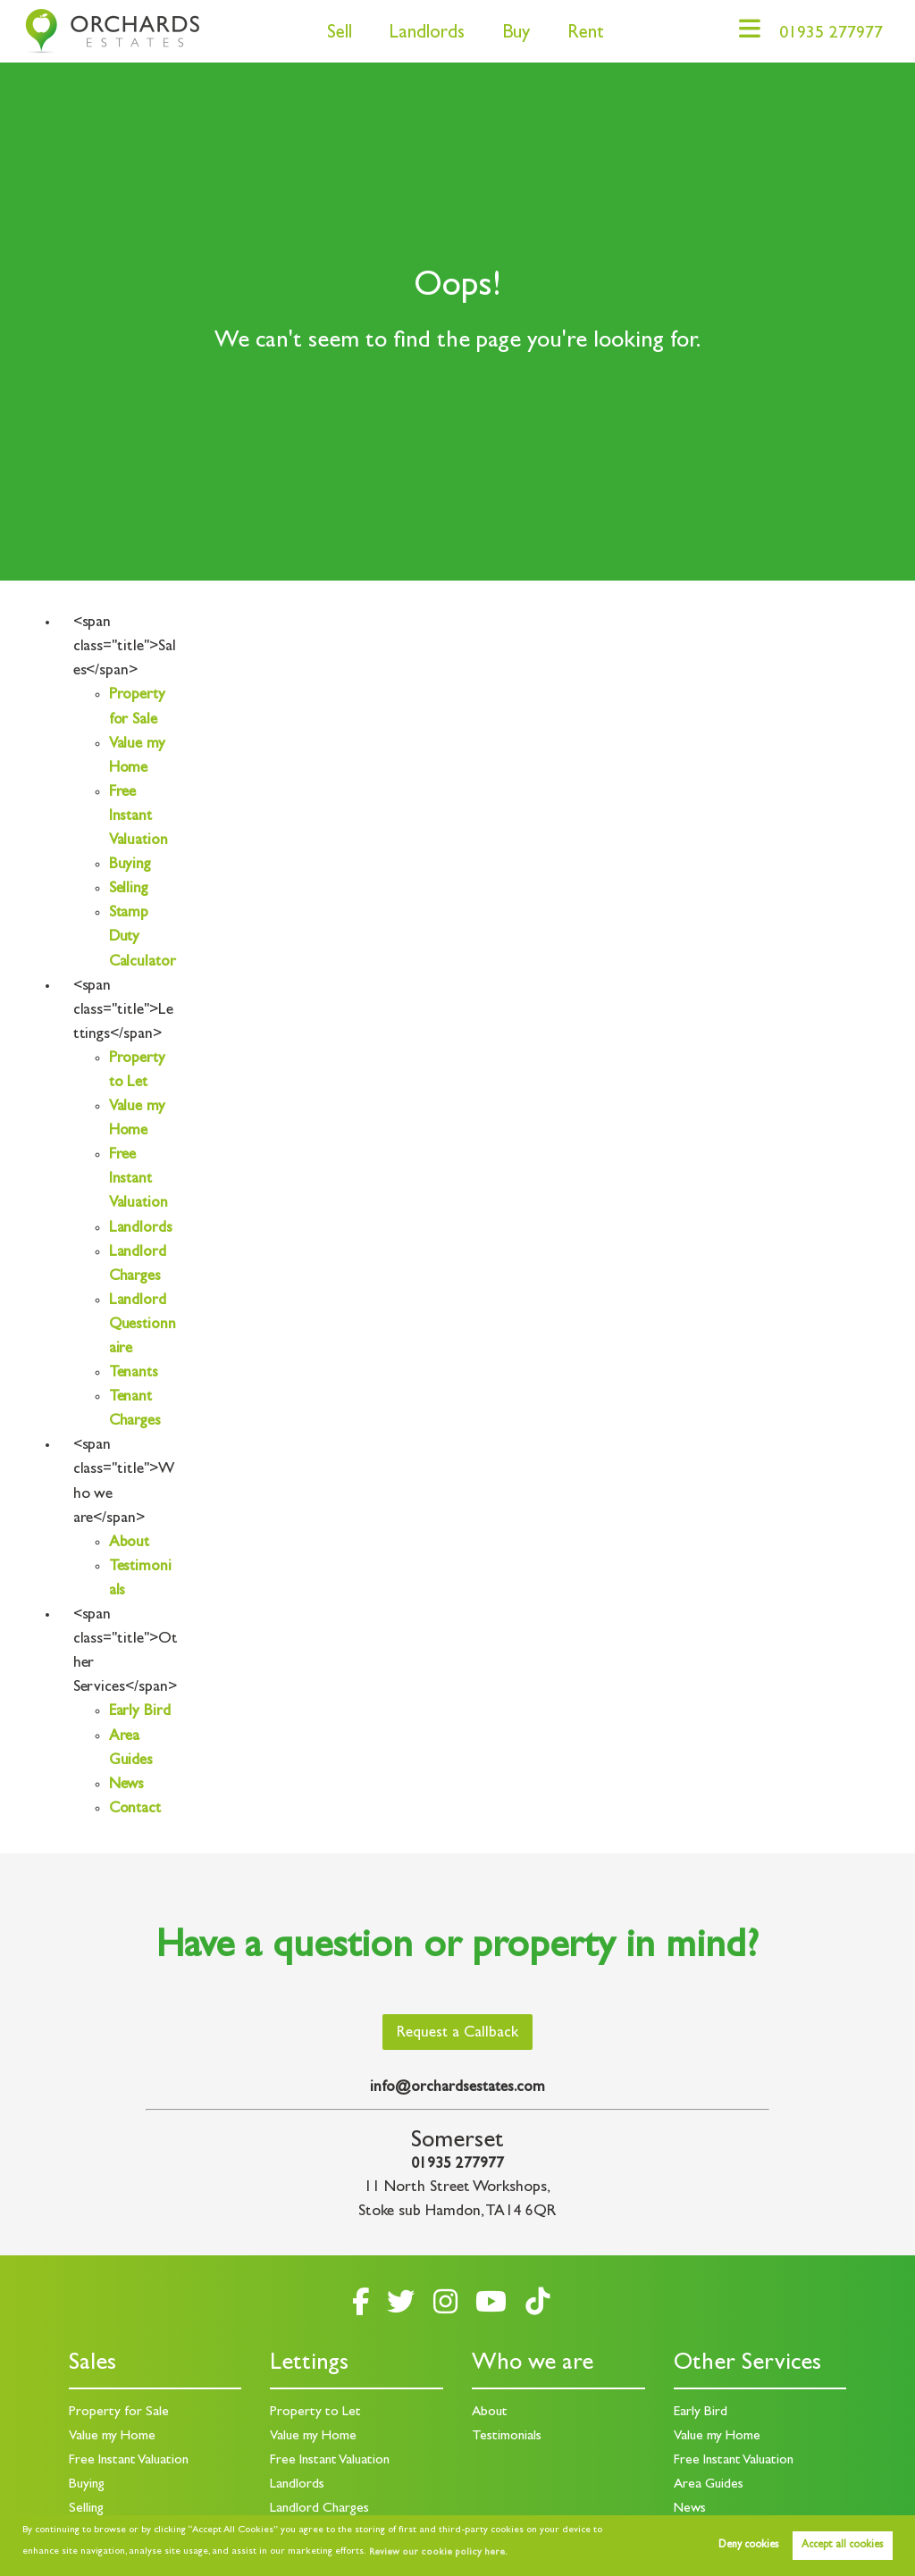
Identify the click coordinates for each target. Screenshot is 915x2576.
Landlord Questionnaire (140, 1325)
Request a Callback (457, 2034)
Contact (136, 1810)
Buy (509, 34)
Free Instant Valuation (140, 817)
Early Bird (140, 1712)
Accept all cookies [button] (842, 2545)
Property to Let (315, 2412)
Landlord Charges (320, 2506)
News (127, 1785)
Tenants (134, 1374)
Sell (332, 34)
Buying (130, 865)
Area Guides (709, 2483)
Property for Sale (119, 2412)
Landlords (420, 34)
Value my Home (113, 2436)
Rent (578, 34)
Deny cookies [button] (748, 2545)
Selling (129, 890)
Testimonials (507, 2436)
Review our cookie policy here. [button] (435, 2552)
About (130, 1543)
